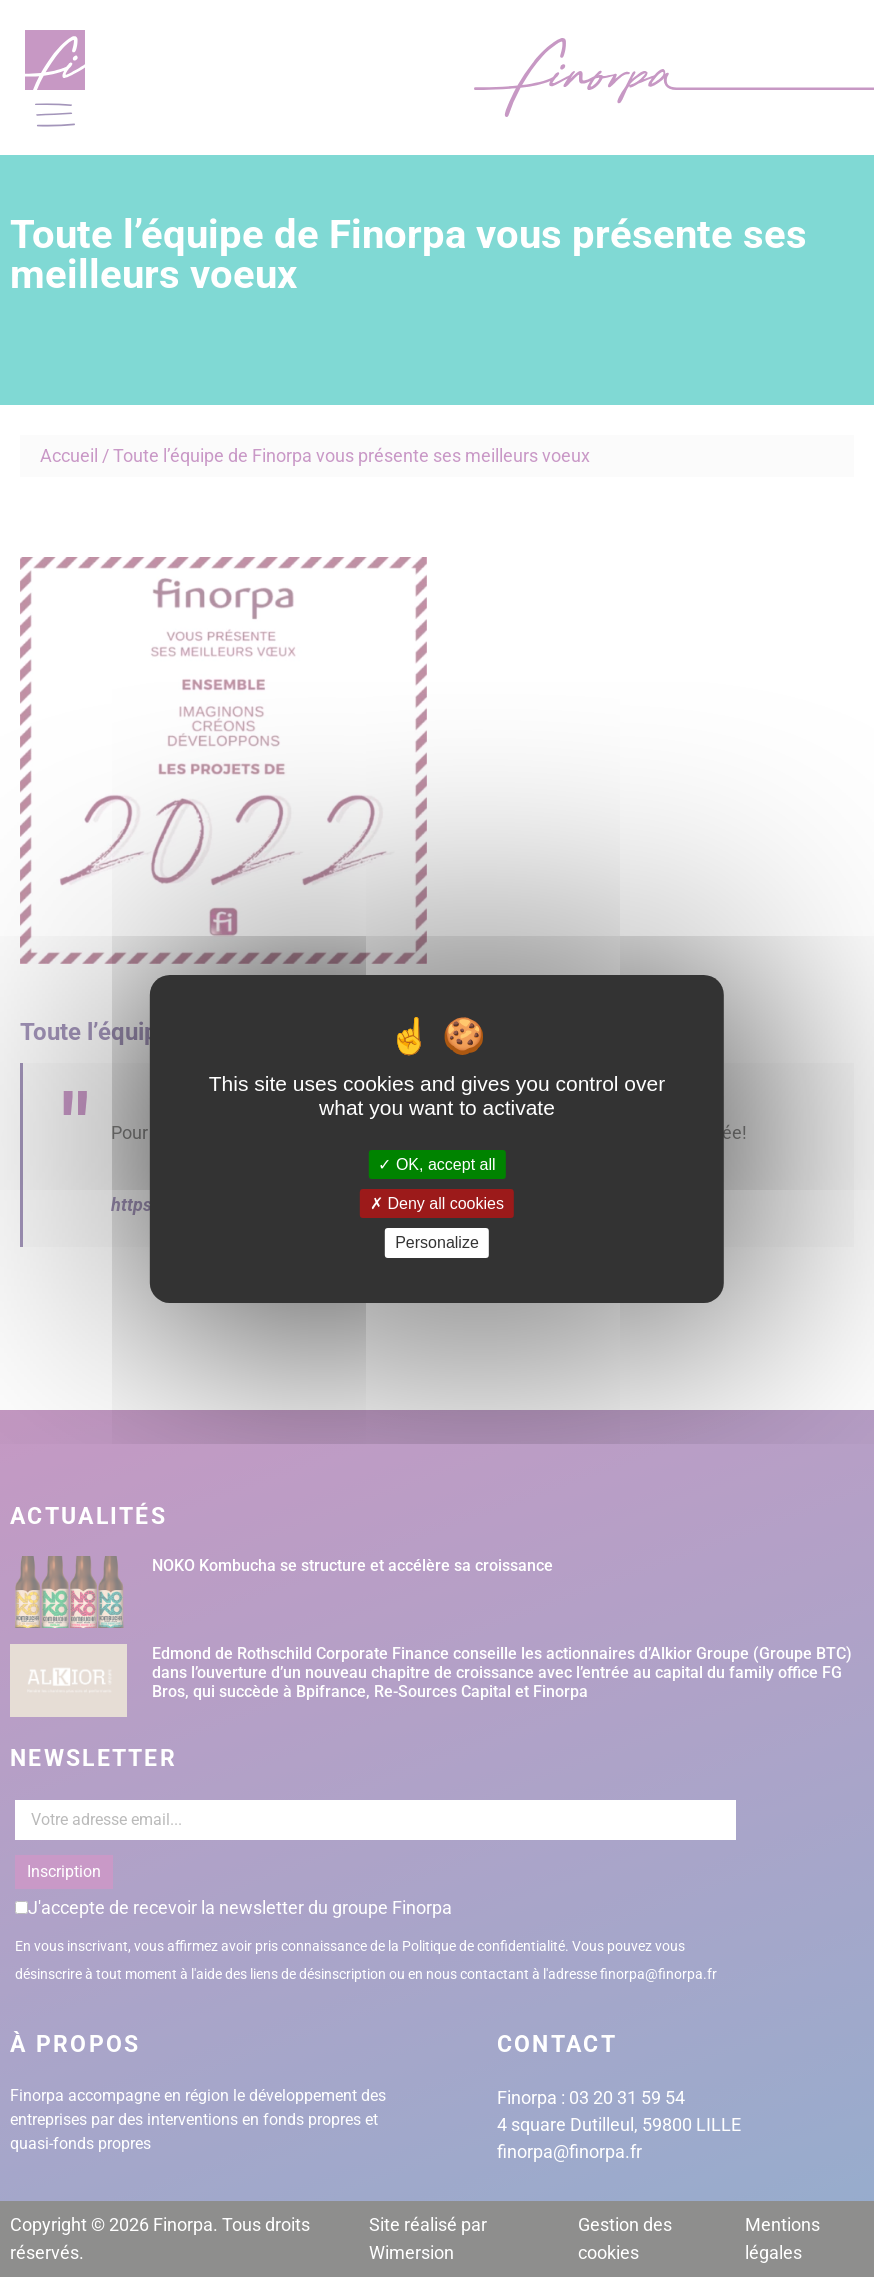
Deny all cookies (437, 1203)
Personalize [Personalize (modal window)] (437, 1242)
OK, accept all (436, 1164)
